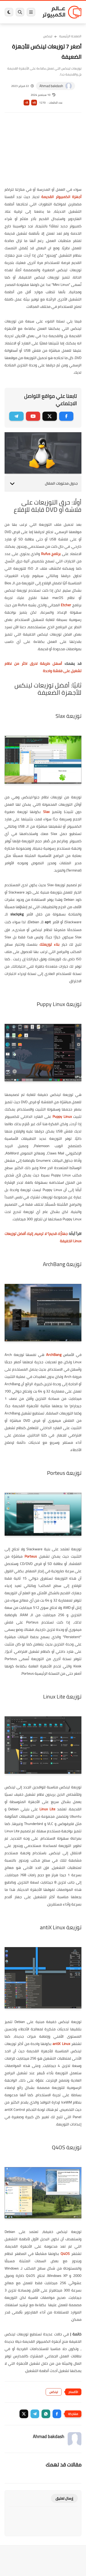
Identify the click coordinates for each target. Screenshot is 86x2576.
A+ (34, 102)
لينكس (47, 36)
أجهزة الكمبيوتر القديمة (61, 196)
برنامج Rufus (51, 553)
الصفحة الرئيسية (70, 36)
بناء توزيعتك (49, 944)
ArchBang (53, 1354)
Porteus (31, 1556)
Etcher (66, 604)
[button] (57, 2414)
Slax (46, 811)
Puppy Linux (62, 1116)
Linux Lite (47, 1809)
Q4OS (65, 2253)
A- (26, 102)
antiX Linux (61, 2043)
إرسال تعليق (64, 2498)
